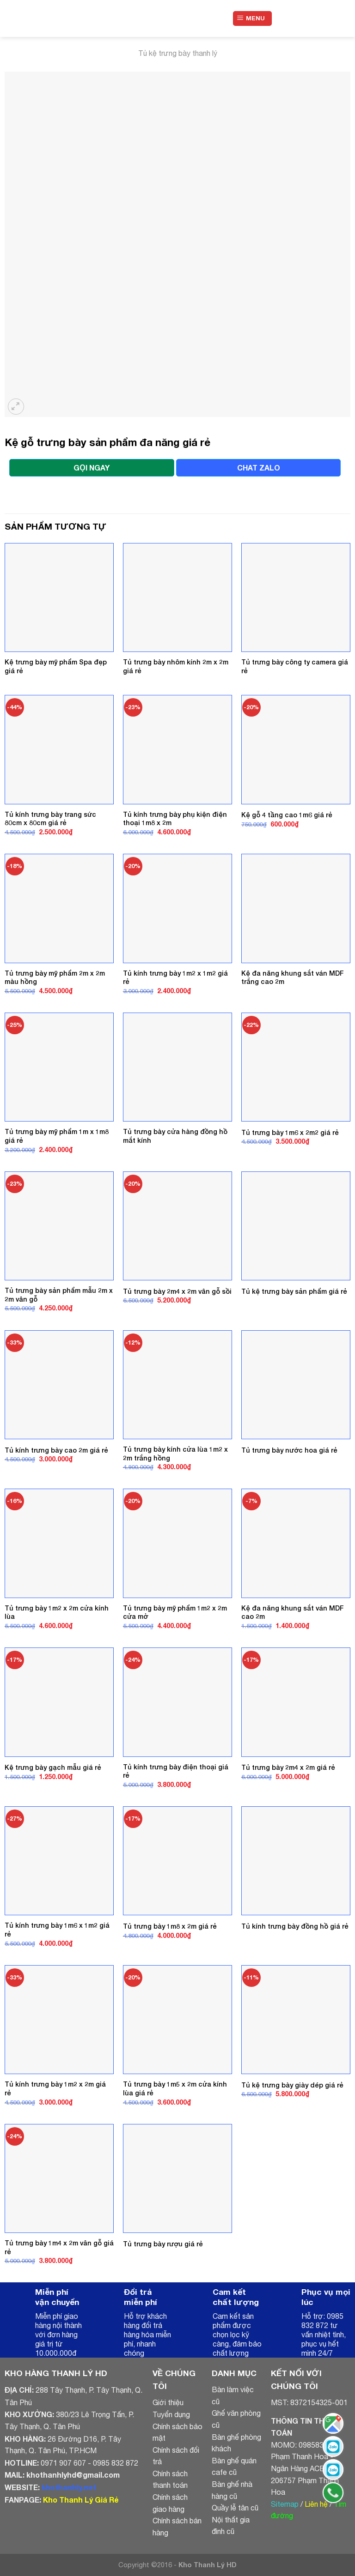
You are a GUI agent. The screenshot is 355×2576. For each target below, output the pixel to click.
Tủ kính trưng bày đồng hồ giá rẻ (295, 1926)
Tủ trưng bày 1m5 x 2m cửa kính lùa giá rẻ (175, 2088)
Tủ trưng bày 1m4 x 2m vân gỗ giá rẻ (59, 2247)
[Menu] (252, 18)
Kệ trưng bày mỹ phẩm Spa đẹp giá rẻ (56, 666)
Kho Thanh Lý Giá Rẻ (80, 2499)
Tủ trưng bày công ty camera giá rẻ (294, 666)
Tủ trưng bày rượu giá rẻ (163, 2244)
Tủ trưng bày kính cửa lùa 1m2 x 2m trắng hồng (175, 1453)
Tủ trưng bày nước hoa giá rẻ (289, 1450)
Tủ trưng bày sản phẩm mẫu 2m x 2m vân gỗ (59, 1294)
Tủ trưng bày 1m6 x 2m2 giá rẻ (290, 1132)
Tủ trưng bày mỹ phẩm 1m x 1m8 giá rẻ (57, 1136)
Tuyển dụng (171, 2414)
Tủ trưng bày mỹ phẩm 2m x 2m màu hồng (55, 977)
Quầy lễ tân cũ (235, 2508)
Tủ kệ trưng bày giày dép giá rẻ (292, 2085)
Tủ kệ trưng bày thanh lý (177, 53)
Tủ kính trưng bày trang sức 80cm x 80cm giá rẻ (50, 818)
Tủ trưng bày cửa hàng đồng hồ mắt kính (175, 1136)
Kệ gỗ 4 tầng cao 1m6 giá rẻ (286, 815)
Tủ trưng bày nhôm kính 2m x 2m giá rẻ (175, 666)
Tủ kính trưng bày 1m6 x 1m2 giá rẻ (57, 1929)
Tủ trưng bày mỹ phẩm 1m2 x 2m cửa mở (175, 1612)
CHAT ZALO (258, 467)
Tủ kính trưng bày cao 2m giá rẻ (56, 1450)
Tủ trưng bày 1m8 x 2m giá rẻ (170, 1926)
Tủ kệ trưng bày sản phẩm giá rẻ (294, 1291)
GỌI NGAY (91, 467)
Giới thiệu (168, 2402)
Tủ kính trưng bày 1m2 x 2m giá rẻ (55, 2088)
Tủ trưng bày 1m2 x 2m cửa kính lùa (57, 1612)
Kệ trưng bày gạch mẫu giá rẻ (53, 1767)
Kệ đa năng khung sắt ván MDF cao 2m (292, 1612)
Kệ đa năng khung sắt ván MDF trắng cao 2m (292, 977)
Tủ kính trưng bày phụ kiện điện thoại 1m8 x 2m (175, 818)
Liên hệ (316, 2504)
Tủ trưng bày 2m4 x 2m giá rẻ (288, 1767)
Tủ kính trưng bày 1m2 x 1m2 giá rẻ (175, 977)
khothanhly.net (69, 2487)
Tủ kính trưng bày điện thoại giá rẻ (175, 1771)
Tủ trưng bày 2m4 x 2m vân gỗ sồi (177, 1291)
